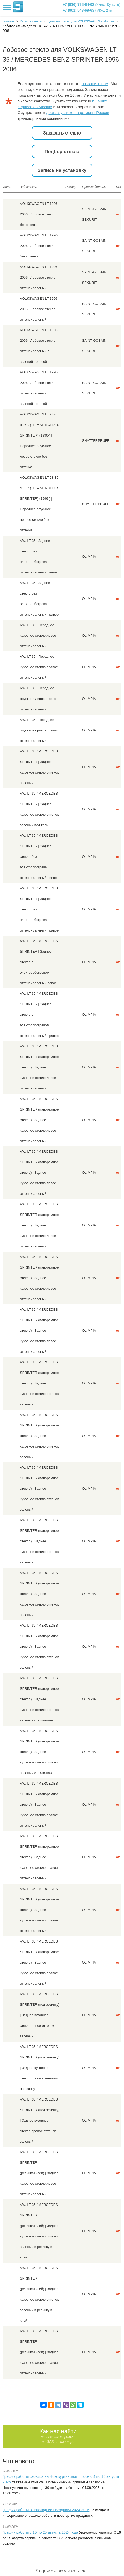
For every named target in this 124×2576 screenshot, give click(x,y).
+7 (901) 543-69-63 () (88, 10)
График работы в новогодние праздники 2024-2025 (46, 2510)
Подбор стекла (62, 151)
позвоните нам (95, 83)
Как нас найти (57, 2431)
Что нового (18, 2461)
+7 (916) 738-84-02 (91, 4)
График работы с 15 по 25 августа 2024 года (40, 2532)
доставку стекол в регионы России (77, 112)
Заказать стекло (62, 133)
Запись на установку (62, 170)
